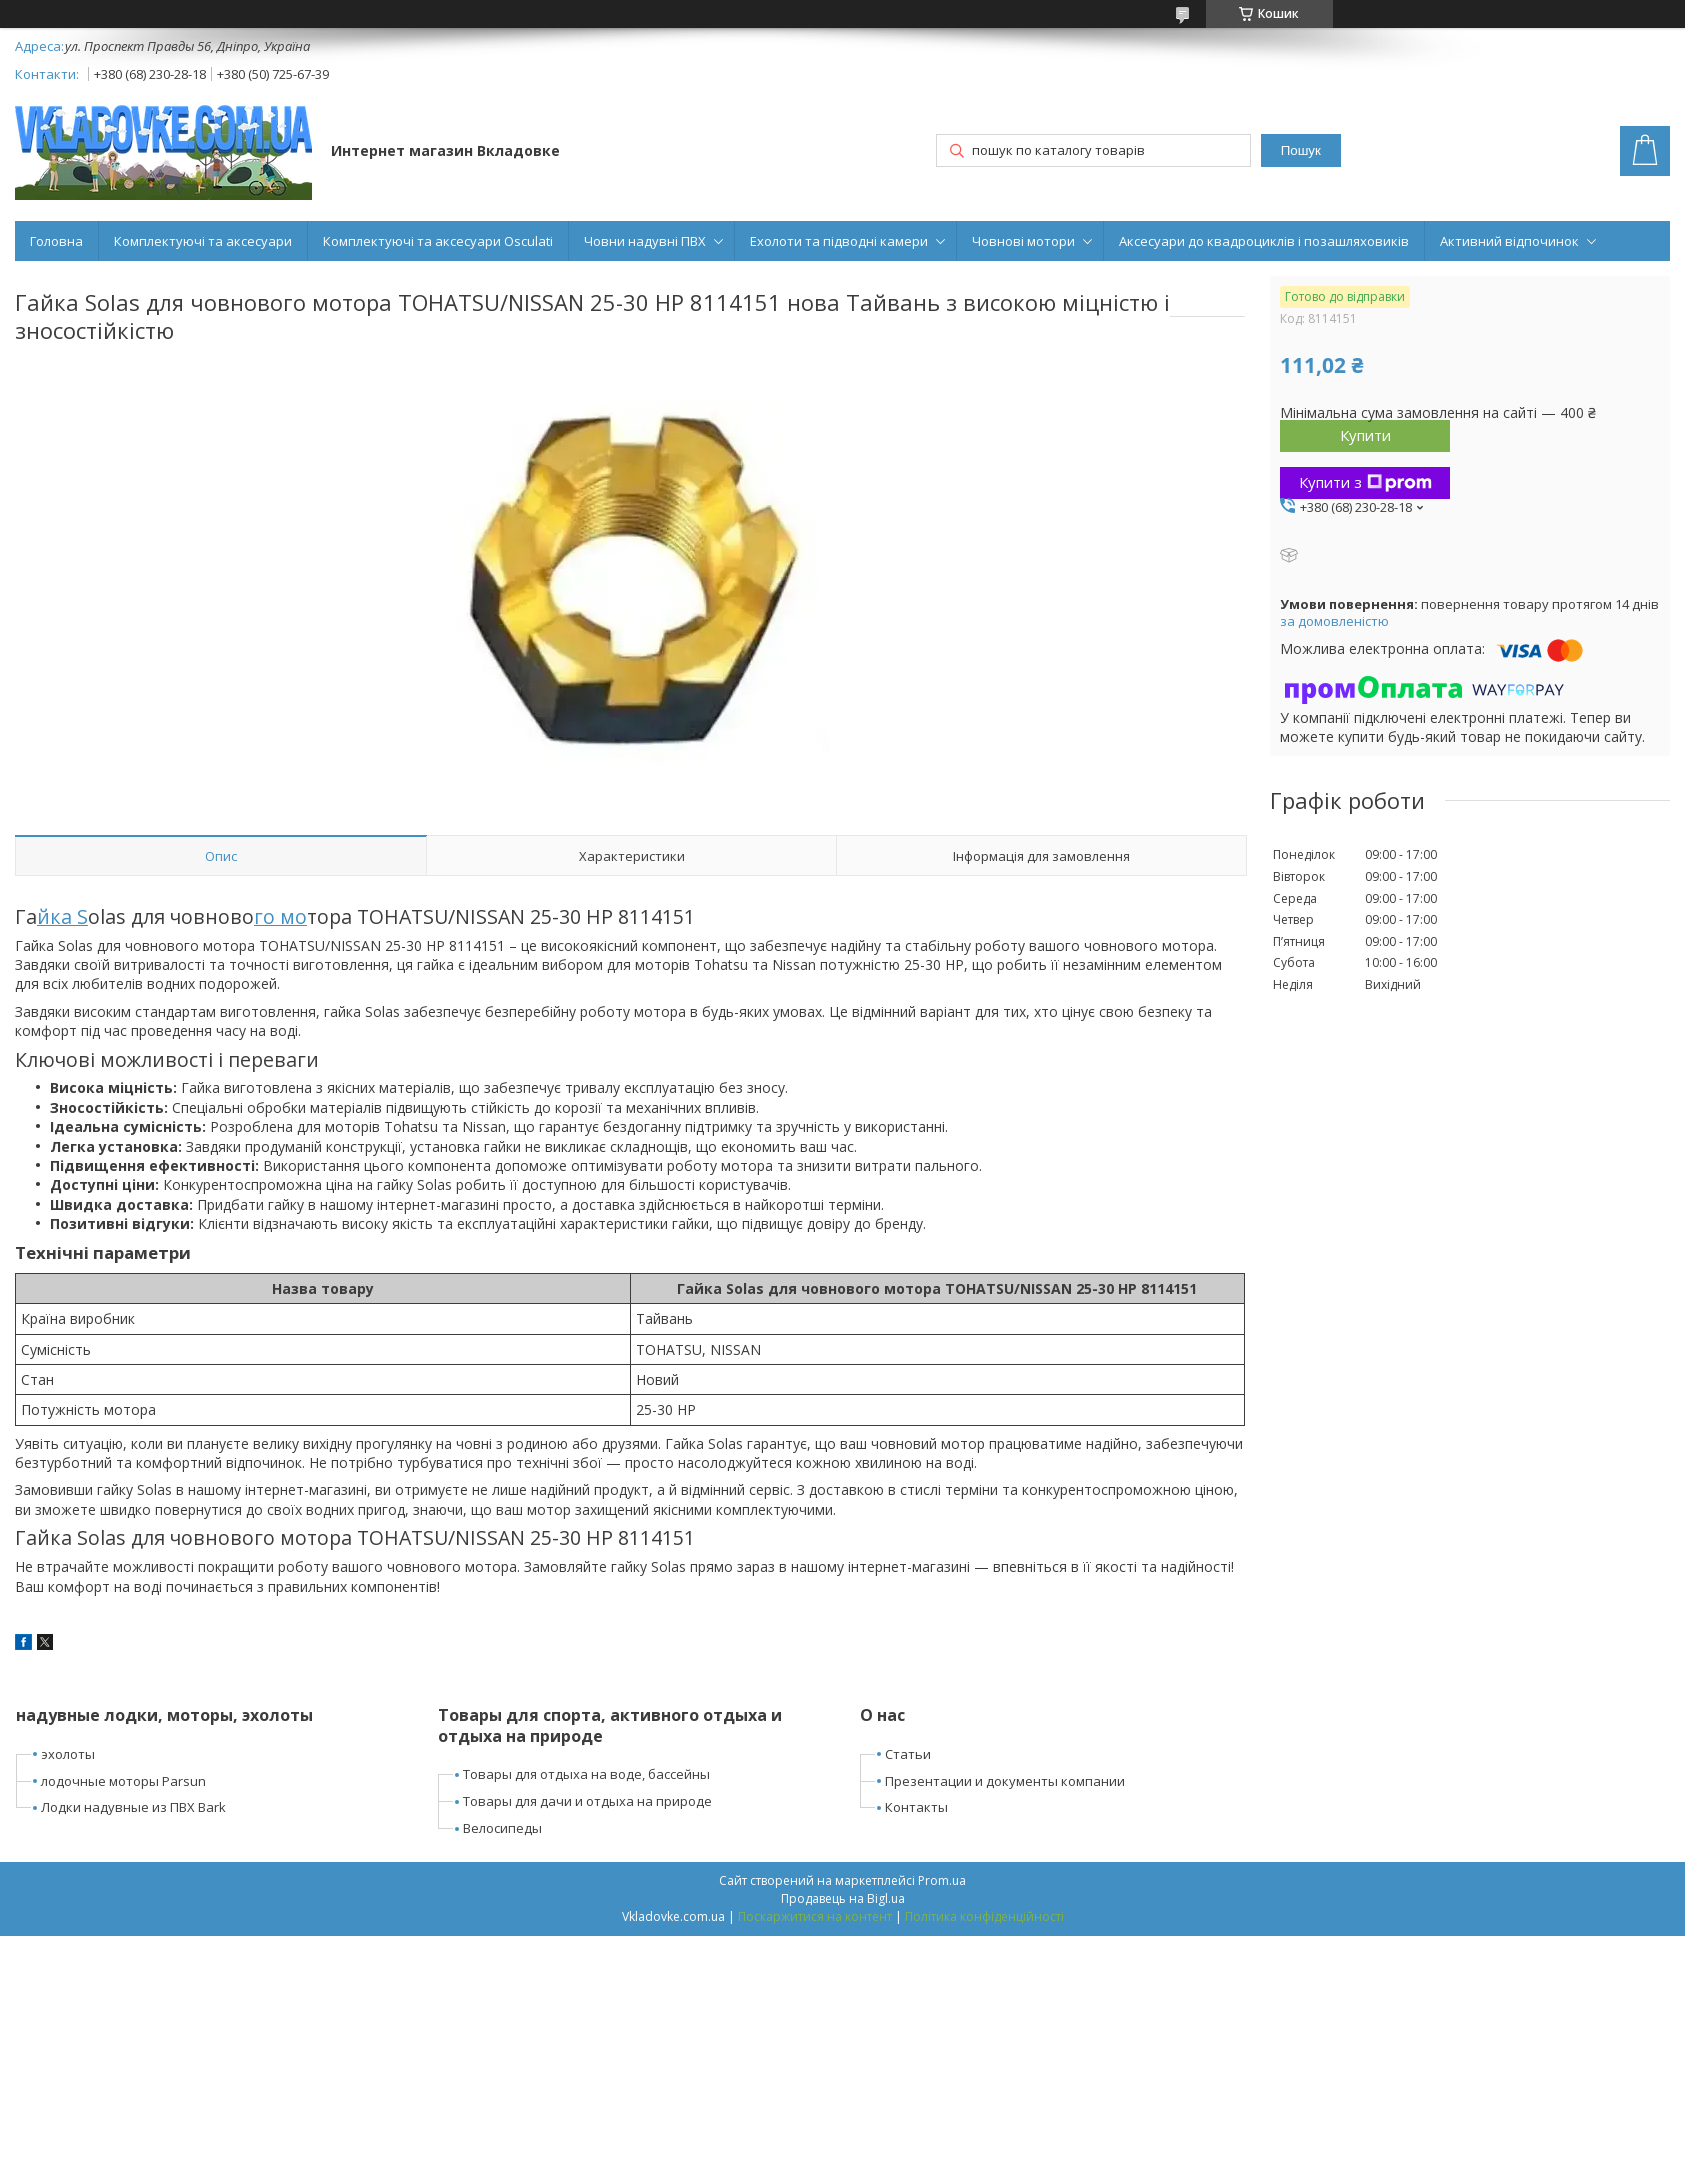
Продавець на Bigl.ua (843, 1898)
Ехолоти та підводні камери (839, 241)
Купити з (1365, 482)
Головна (56, 241)
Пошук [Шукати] (1301, 150)
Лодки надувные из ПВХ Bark (133, 1807)
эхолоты (68, 1754)
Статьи (908, 1754)
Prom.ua (942, 1880)
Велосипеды (502, 1828)
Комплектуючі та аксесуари (203, 241)
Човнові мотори (1023, 241)
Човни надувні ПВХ (645, 241)
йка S (62, 916)
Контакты (916, 1807)
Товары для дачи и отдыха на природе (587, 1801)
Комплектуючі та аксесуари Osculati (438, 241)
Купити (1365, 435)
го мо (280, 916)
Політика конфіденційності (984, 1916)
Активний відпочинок (1509, 241)
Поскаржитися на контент (815, 1916)
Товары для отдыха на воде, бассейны (586, 1774)
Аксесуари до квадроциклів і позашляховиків (1264, 241)
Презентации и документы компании (1005, 1781)
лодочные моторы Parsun (123, 1781)
